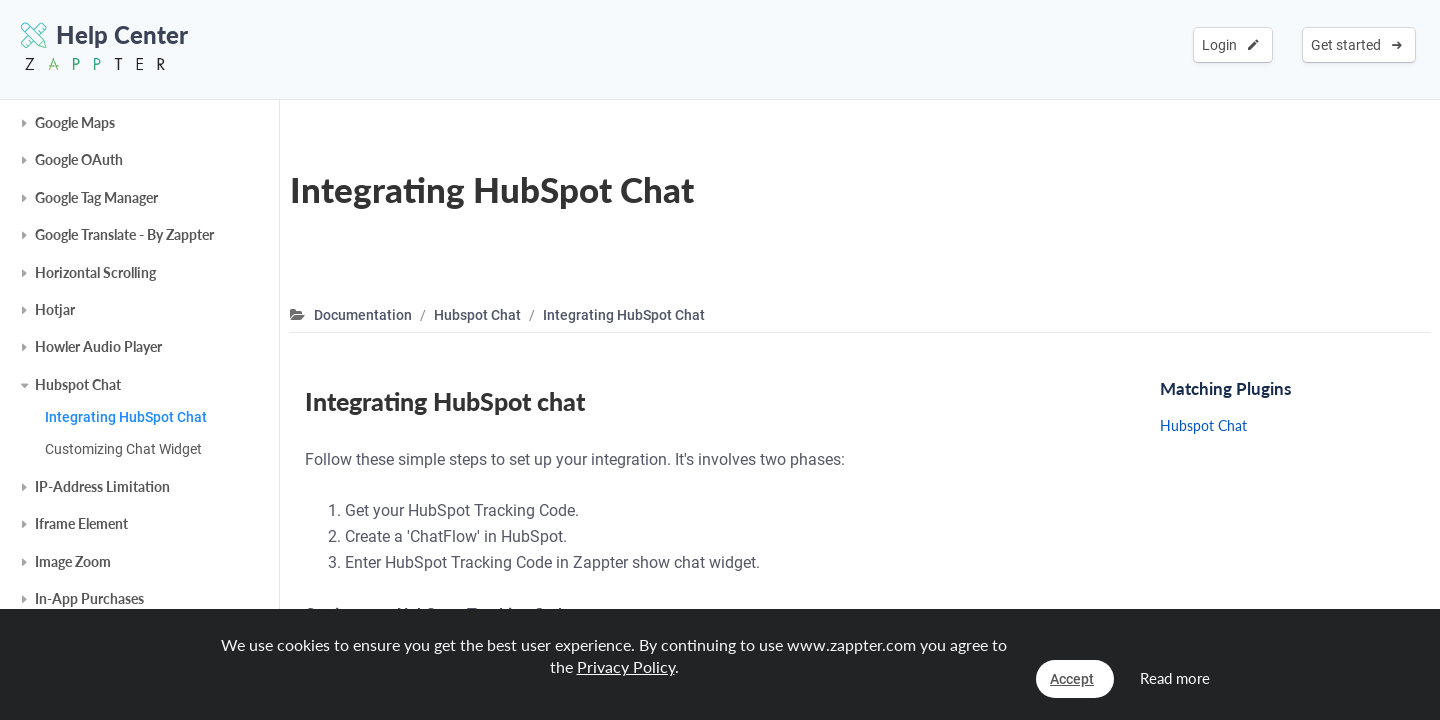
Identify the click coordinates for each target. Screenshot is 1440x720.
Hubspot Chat (78, 384)
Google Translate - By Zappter (124, 234)
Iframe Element (81, 523)
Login (1230, 45)
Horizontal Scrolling (95, 272)
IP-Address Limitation (102, 486)
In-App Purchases (89, 598)
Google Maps (75, 122)
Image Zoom (73, 561)
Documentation (363, 315)
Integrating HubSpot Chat (126, 417)
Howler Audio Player (98, 346)
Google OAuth (79, 159)
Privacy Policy (626, 666)
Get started (1356, 45)
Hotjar (55, 309)
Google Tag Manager (96, 197)
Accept (1072, 679)
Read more (1175, 678)
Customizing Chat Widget (123, 449)
